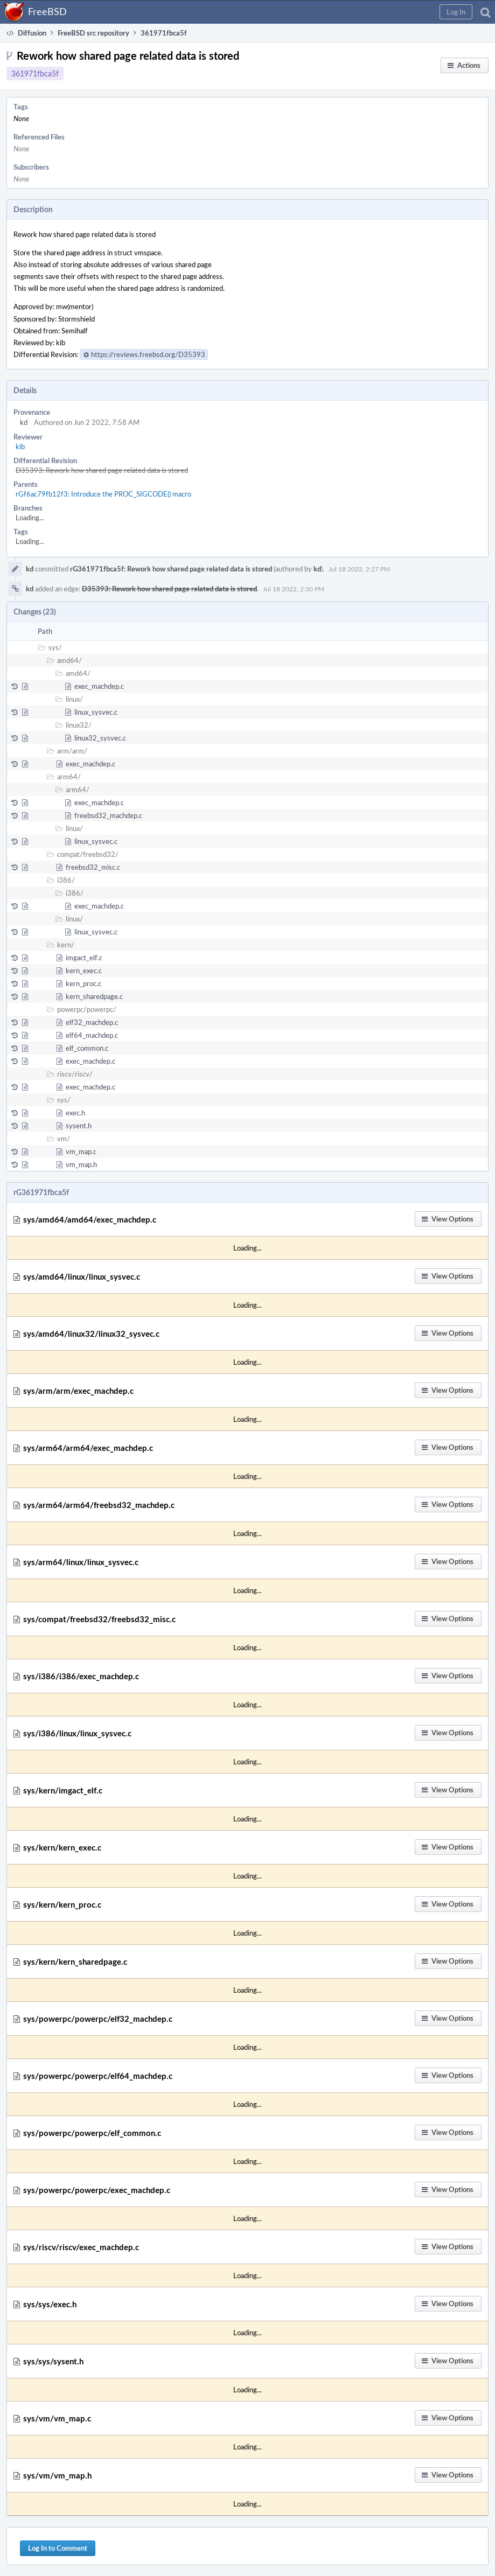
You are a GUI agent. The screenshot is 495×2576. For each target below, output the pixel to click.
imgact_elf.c (84, 957)
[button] (456, 11)
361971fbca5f (35, 73)
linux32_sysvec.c (100, 738)
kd (23, 422)
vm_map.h (81, 1164)
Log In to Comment (57, 2548)
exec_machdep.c (99, 686)
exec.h (75, 1113)
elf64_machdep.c (92, 1035)
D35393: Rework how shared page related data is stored (102, 470)
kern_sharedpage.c (94, 996)
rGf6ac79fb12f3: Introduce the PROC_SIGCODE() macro (103, 494)
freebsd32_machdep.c (108, 815)
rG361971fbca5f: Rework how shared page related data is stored (171, 569)
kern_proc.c (83, 983)
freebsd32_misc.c (93, 867)
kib (20, 446)
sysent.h (79, 1125)
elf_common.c (87, 1048)
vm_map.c (81, 1151)
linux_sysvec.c (95, 712)
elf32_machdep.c (92, 1022)
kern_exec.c (84, 970)
